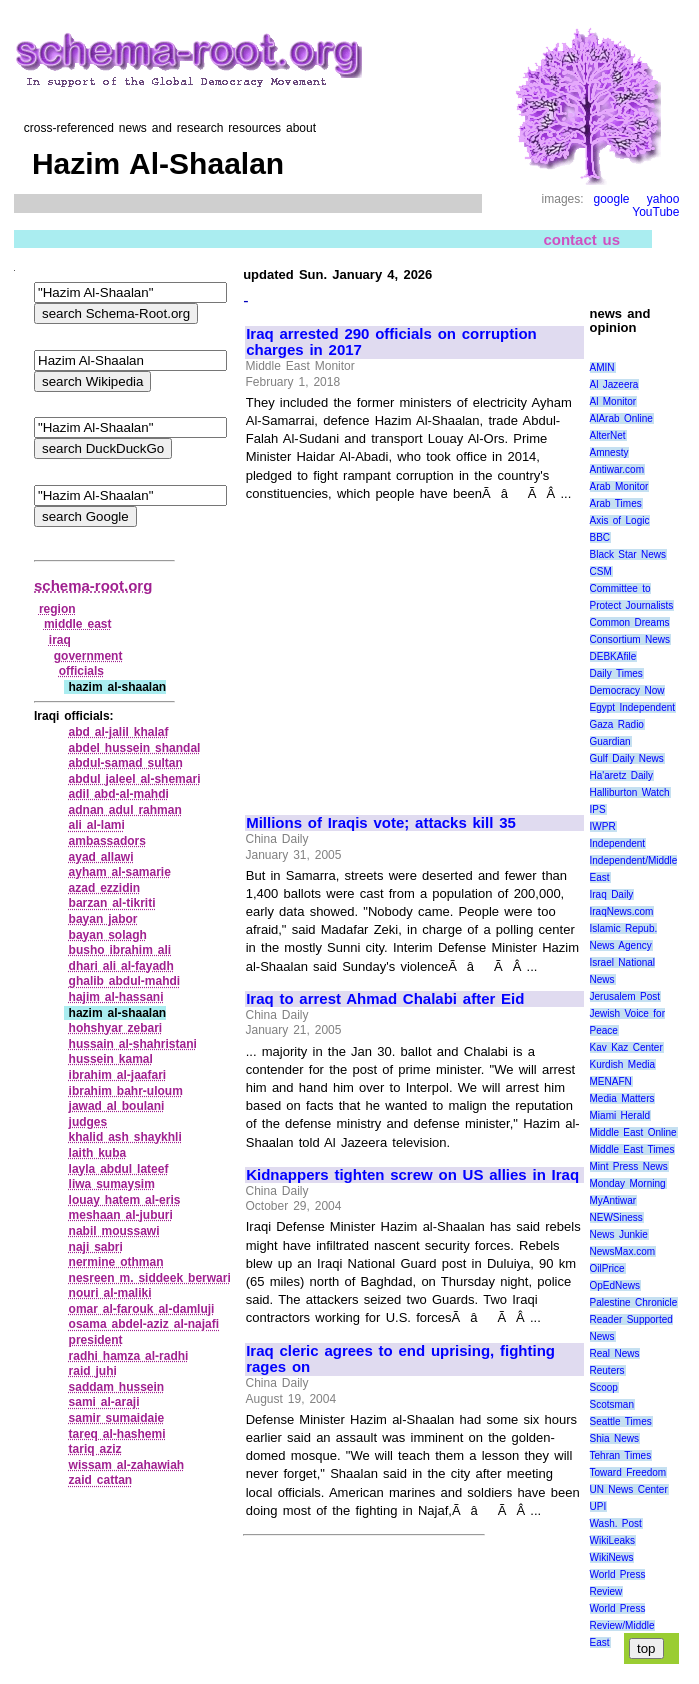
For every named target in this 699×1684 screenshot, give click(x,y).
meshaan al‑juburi (121, 1215)
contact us (581, 239)
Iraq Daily (612, 894)
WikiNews (612, 1557)
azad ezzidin (105, 888)
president (96, 1340)
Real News (615, 1353)
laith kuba (98, 1153)
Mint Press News (629, 1166)
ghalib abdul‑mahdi (125, 981)
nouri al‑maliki (110, 1293)
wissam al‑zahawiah (127, 1465)
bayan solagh (108, 935)
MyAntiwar (613, 1200)
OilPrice (607, 1268)
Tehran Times (621, 1455)
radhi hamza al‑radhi (129, 1356)
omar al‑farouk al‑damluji (142, 1309)
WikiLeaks (613, 1540)
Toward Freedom (628, 1472)
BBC (600, 537)
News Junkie (619, 1234)
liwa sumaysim (112, 1184)
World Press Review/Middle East (622, 1625)
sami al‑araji (104, 1402)
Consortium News (630, 639)
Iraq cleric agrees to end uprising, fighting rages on (400, 1359)
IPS (598, 809)
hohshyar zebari (116, 1028)
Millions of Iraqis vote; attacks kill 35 (381, 823)
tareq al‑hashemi (117, 1434)
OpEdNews (615, 1285)
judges (88, 1122)
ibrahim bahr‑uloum (126, 1091)
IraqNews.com (622, 911)
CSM (601, 571)
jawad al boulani (117, 1106)
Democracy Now (627, 690)
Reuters (607, 1370)
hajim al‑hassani (116, 997)
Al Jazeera (614, 384)
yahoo (663, 199)
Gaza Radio (617, 724)
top (646, 1648)
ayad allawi (101, 857)
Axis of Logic (620, 520)
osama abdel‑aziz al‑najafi (144, 1324)
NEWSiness (616, 1217)
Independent (618, 843)
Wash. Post (616, 1523)
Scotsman (612, 1404)
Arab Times (616, 503)
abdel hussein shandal (135, 748)
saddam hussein (117, 1387)
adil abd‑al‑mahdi (119, 794)
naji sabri (96, 1247)
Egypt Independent (633, 707)
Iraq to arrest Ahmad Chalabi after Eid (385, 999)
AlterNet (608, 435)
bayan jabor (103, 919)
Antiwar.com (617, 469)
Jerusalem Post (625, 996)
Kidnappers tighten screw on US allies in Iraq (412, 1175)
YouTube (655, 212)
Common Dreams (630, 622)
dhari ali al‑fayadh (121, 966)
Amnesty (609, 452)
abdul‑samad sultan (126, 763)
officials (81, 671)
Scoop (604, 1387)
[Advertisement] (414, 649)
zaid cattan (101, 1480)
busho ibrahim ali (120, 950)
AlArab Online (621, 418)
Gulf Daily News (627, 758)
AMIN (602, 367)
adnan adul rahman (125, 810)
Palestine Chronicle (634, 1302)
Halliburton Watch (630, 792)
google (611, 199)
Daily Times (616, 673)
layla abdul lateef (119, 1169)
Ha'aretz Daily (622, 775)
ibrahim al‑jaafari (118, 1075)
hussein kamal (111, 1059)
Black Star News (628, 554)
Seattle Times (621, 1421)
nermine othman (116, 1262)
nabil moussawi (114, 1231)
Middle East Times (632, 1149)
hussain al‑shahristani (133, 1044)
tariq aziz (95, 1449)
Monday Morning (628, 1183)
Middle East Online (633, 1132)
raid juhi (93, 1371)
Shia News (614, 1438)
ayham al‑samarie (120, 872)
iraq (60, 640)
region (57, 609)
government (88, 656)
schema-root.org (93, 585)
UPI (598, 1506)
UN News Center (629, 1489)
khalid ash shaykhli (125, 1137)
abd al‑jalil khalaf (119, 732)
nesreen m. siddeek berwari (150, 1278)
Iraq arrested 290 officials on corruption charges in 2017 (391, 342)
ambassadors (107, 841)
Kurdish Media (623, 1064)
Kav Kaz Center (626, 1047)
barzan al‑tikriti (112, 903)
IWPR (603, 826)
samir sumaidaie (117, 1418)
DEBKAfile (613, 656)
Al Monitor (613, 401)
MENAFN (611, 1081)
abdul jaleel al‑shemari (135, 779)
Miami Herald (620, 1115)
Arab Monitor (619, 486)
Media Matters (622, 1098)
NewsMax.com (623, 1251)
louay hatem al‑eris (125, 1200)
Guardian (610, 741)
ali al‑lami (97, 825)
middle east (78, 624)
